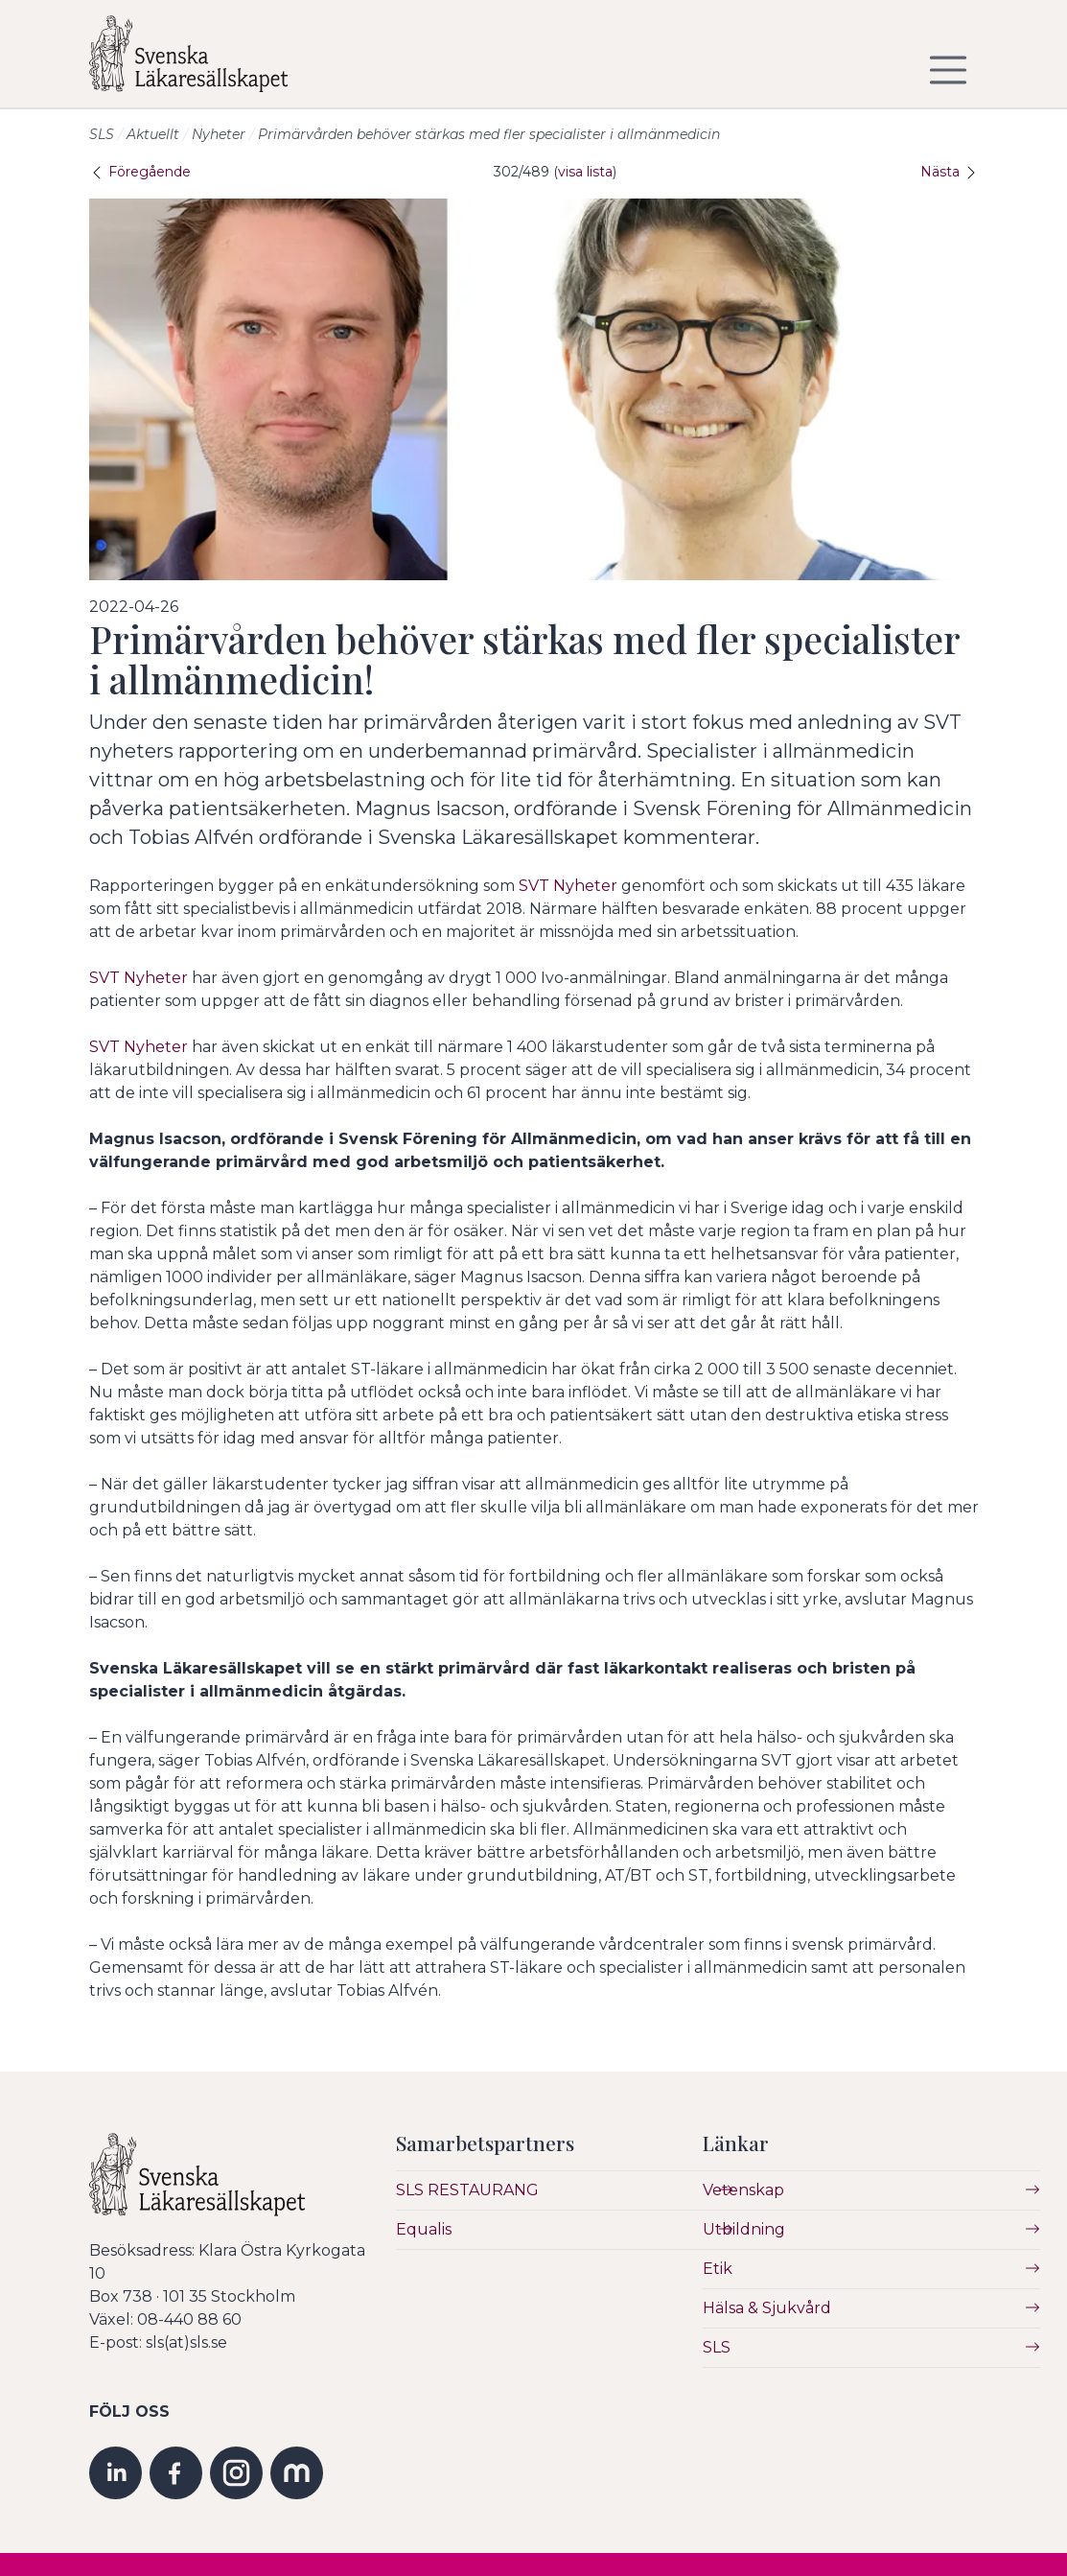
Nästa (949, 171)
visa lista (585, 171)
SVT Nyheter (568, 886)
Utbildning (744, 2229)
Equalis (424, 2229)
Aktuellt (153, 134)
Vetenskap (743, 2190)
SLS (101, 134)
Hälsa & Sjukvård (767, 2308)
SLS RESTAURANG (467, 2190)
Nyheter (218, 134)
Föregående (140, 171)
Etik (717, 2269)
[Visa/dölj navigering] (948, 70)
